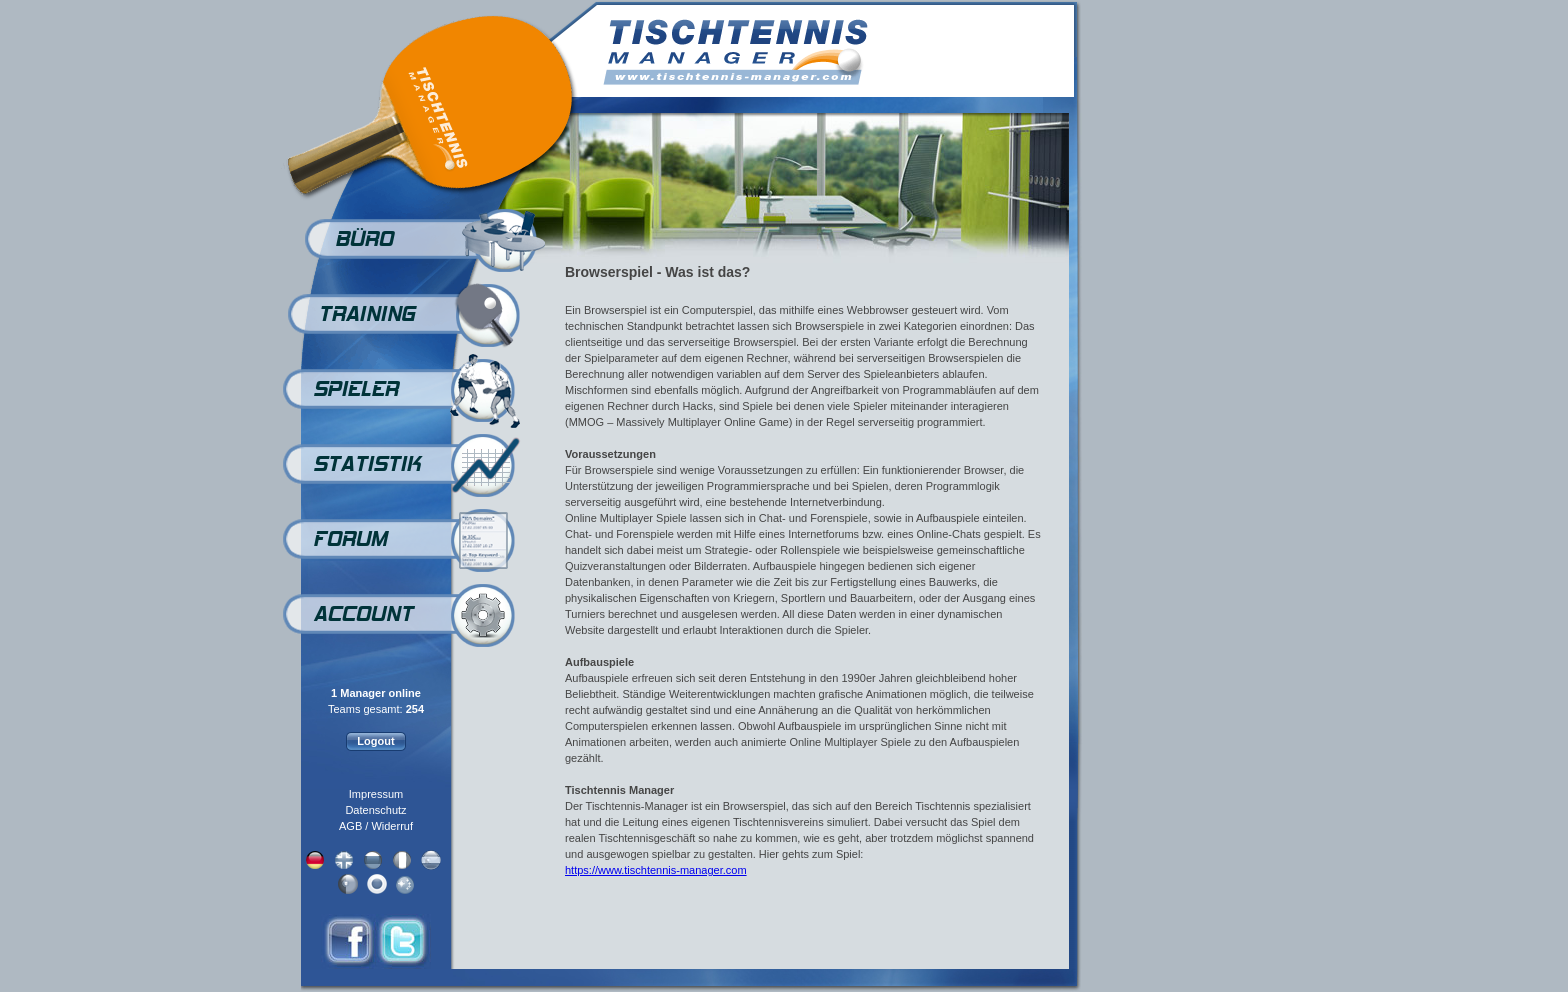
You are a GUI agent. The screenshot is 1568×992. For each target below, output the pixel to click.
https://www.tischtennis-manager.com (656, 870)
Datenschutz (375, 810)
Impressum (376, 794)
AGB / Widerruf (376, 826)
